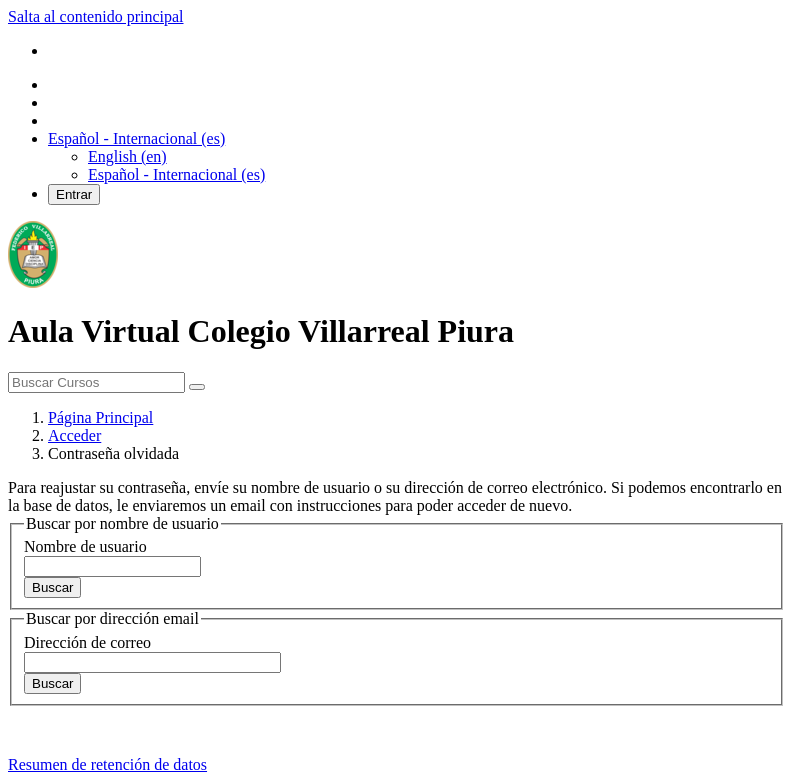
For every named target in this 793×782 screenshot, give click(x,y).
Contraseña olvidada (113, 453)
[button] (136, 138)
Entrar (74, 194)
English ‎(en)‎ (127, 156)
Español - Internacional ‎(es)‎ (176, 174)
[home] (33, 282)
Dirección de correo (87, 642)
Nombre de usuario (85, 546)
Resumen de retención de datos (107, 764)
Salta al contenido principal (96, 16)
